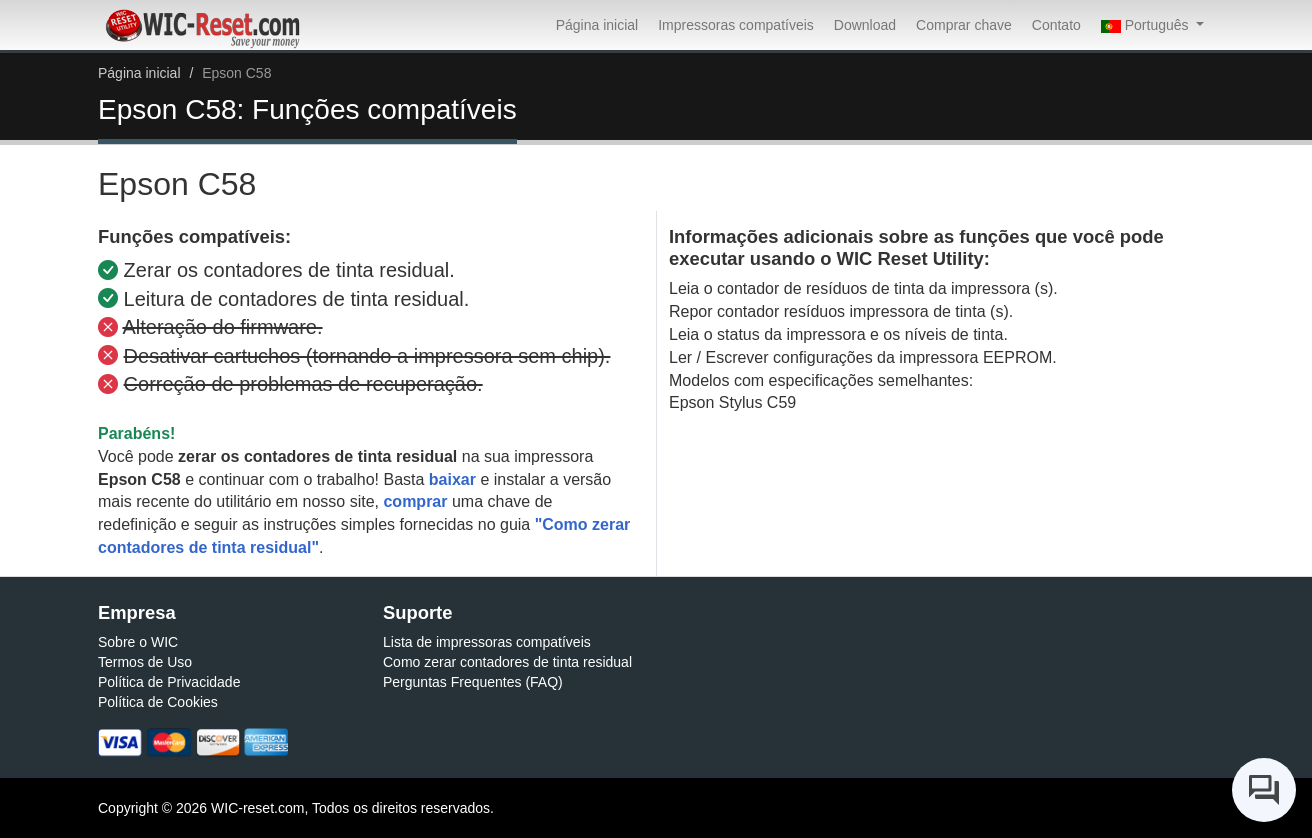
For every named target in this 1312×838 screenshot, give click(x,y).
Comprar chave (964, 25)
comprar (415, 501)
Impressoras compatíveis (736, 25)
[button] (1152, 25)
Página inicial (597, 25)
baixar (452, 479)
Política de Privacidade (169, 682)
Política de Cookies (158, 702)
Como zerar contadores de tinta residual (507, 662)
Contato (1056, 25)
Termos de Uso (145, 662)
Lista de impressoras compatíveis (487, 642)
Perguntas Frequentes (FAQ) (473, 682)
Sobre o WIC (138, 642)
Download (865, 25)
